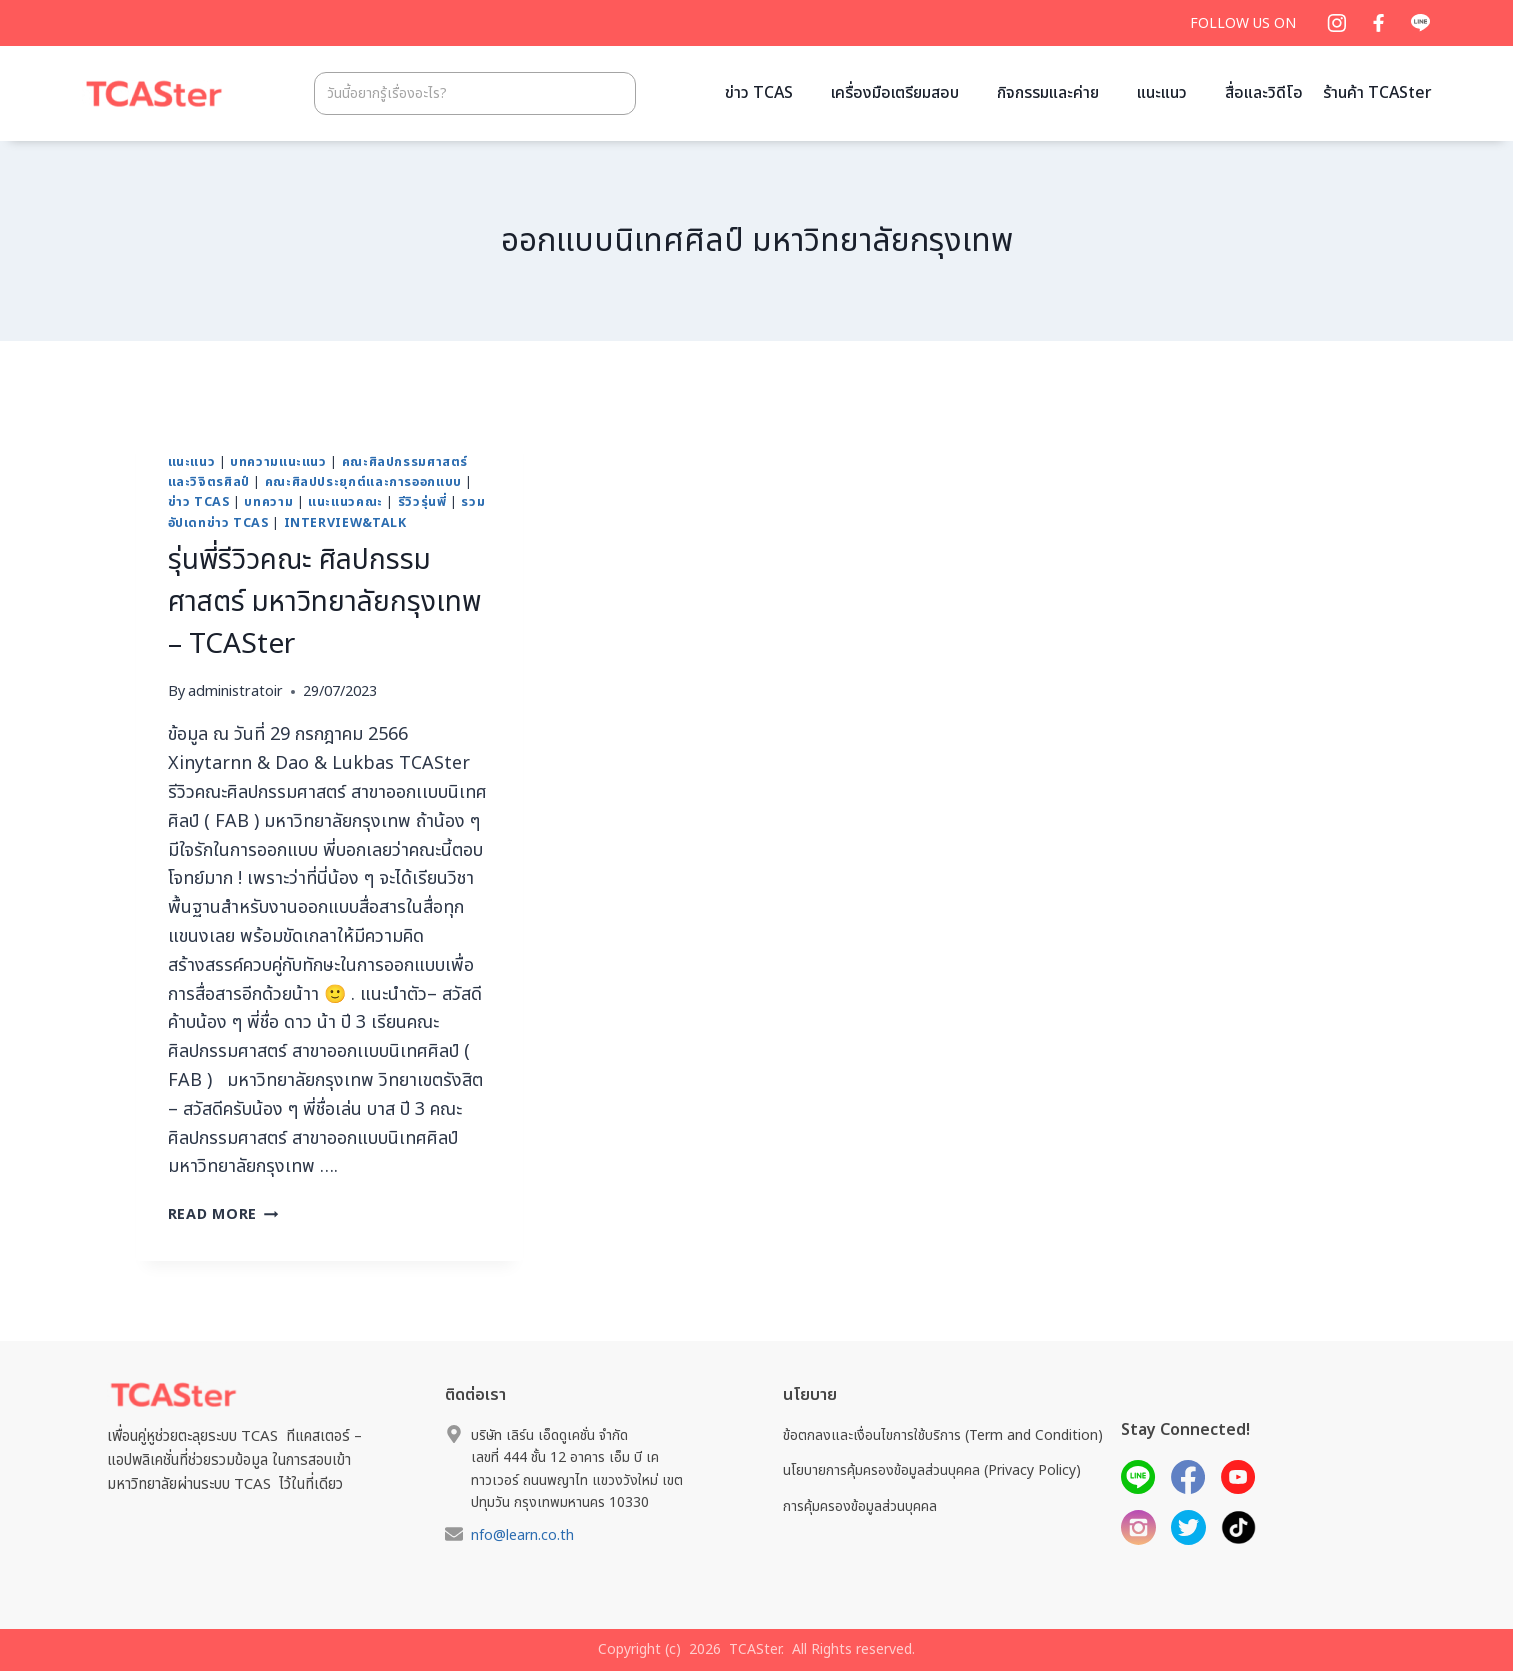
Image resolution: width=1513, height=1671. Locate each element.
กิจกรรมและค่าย (1048, 93)
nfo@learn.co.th (522, 1535)
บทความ (268, 502)
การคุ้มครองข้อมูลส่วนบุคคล (860, 1506)
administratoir (235, 691)
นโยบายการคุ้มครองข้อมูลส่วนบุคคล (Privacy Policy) (932, 1470)
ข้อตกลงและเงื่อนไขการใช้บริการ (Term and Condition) (943, 1435)
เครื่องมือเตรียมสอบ (895, 93)
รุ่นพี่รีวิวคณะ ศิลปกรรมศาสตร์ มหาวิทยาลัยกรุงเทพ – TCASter (324, 602)
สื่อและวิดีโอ (1264, 93)
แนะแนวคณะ (345, 502)
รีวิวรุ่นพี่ (422, 502)
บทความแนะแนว (278, 462)
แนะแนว (1162, 93)
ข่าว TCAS (759, 93)
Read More (223, 1214)
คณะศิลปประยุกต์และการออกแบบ (363, 482)
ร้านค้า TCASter (1377, 93)
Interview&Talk (345, 523)
